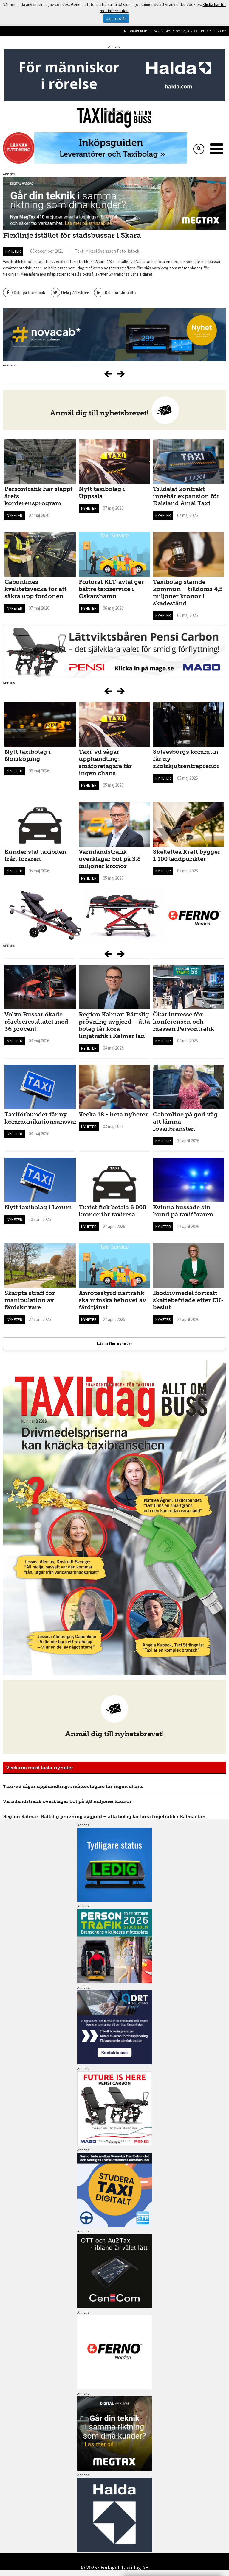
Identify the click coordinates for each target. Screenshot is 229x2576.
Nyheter (13, 251)
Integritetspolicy (213, 31)
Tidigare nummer (161, 31)
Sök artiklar (138, 31)
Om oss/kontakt (187, 31)
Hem (123, 31)
